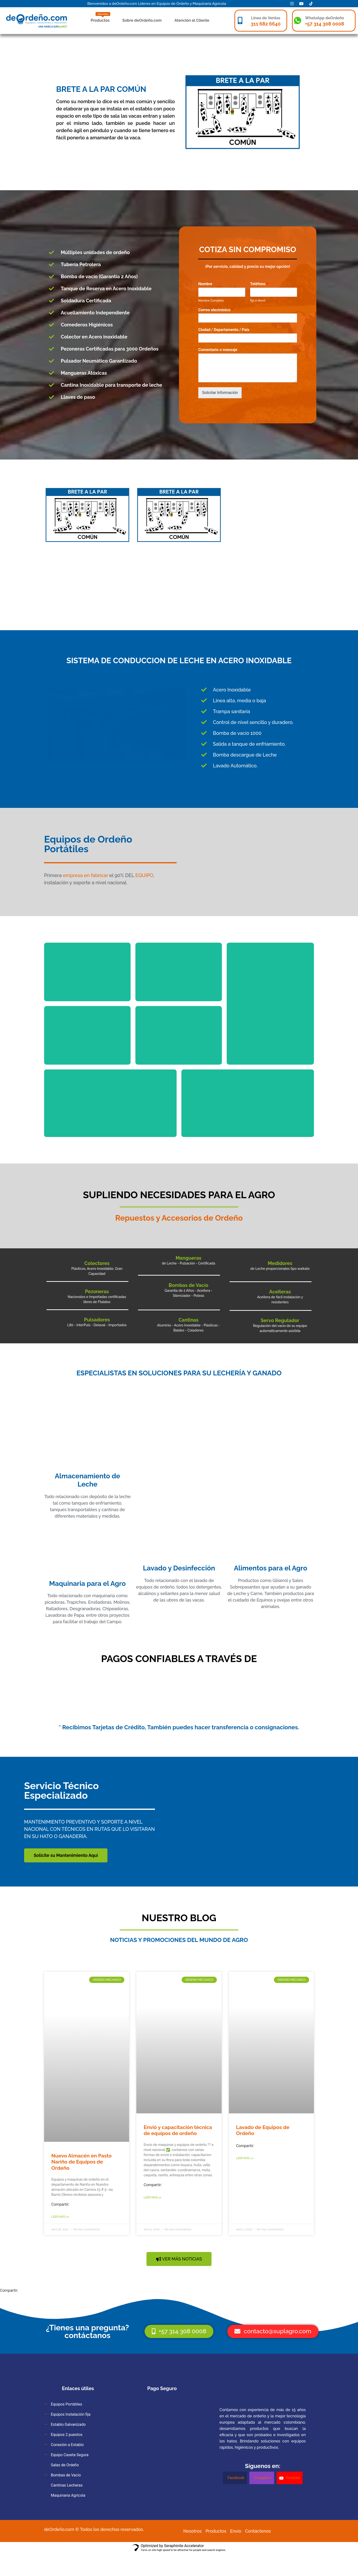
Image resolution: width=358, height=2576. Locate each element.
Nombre (205, 284)
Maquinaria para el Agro (87, 1584)
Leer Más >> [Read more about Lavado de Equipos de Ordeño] (245, 2158)
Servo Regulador (280, 1320)
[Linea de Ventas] (240, 20)
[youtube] (301, 3)
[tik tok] (311, 3)
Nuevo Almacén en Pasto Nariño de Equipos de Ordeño (81, 2162)
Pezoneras (97, 1291)
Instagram (262, 2477)
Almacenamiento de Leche (87, 1480)
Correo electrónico (215, 310)
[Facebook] (282, 3)
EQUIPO (144, 875)
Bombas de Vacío (188, 1285)
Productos (102, 17)
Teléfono (259, 284)
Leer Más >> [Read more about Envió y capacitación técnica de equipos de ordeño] (152, 2197)
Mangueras (188, 1258)
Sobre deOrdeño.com (144, 20)
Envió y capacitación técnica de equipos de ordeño (178, 2130)
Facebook (235, 2477)
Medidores (280, 1263)
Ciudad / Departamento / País (223, 329)
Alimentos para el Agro (270, 1568)
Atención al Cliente (193, 20)
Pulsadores (97, 1320)
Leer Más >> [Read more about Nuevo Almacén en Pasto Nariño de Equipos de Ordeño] (60, 2216)
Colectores (97, 1263)
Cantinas (189, 1320)
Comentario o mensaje (217, 349)
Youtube (289, 2477)
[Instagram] (292, 3)
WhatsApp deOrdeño (324, 18)
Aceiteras (280, 1292)
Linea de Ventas (265, 18)
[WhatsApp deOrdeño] (297, 20)
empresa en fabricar (85, 875)
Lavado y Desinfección (179, 1568)
